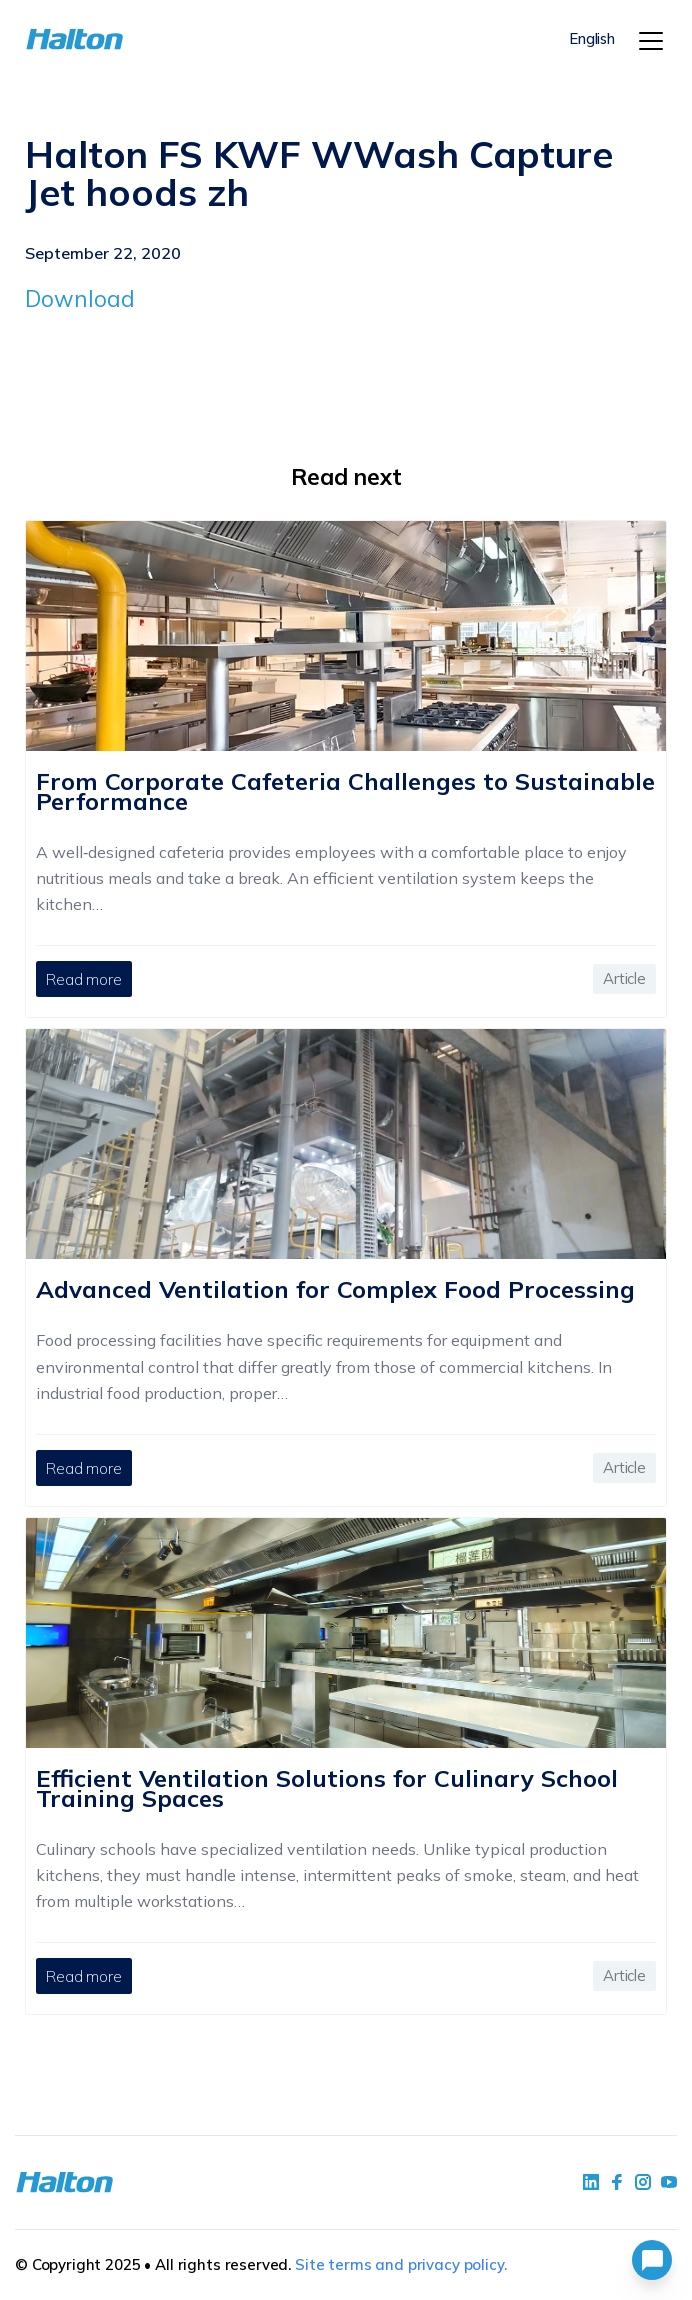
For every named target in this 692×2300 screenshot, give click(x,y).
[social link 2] (617, 2182)
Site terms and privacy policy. (401, 2264)
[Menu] (651, 41)
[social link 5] (643, 2182)
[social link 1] (591, 2182)
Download (80, 298)
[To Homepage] (78, 39)
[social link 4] (669, 2182)
